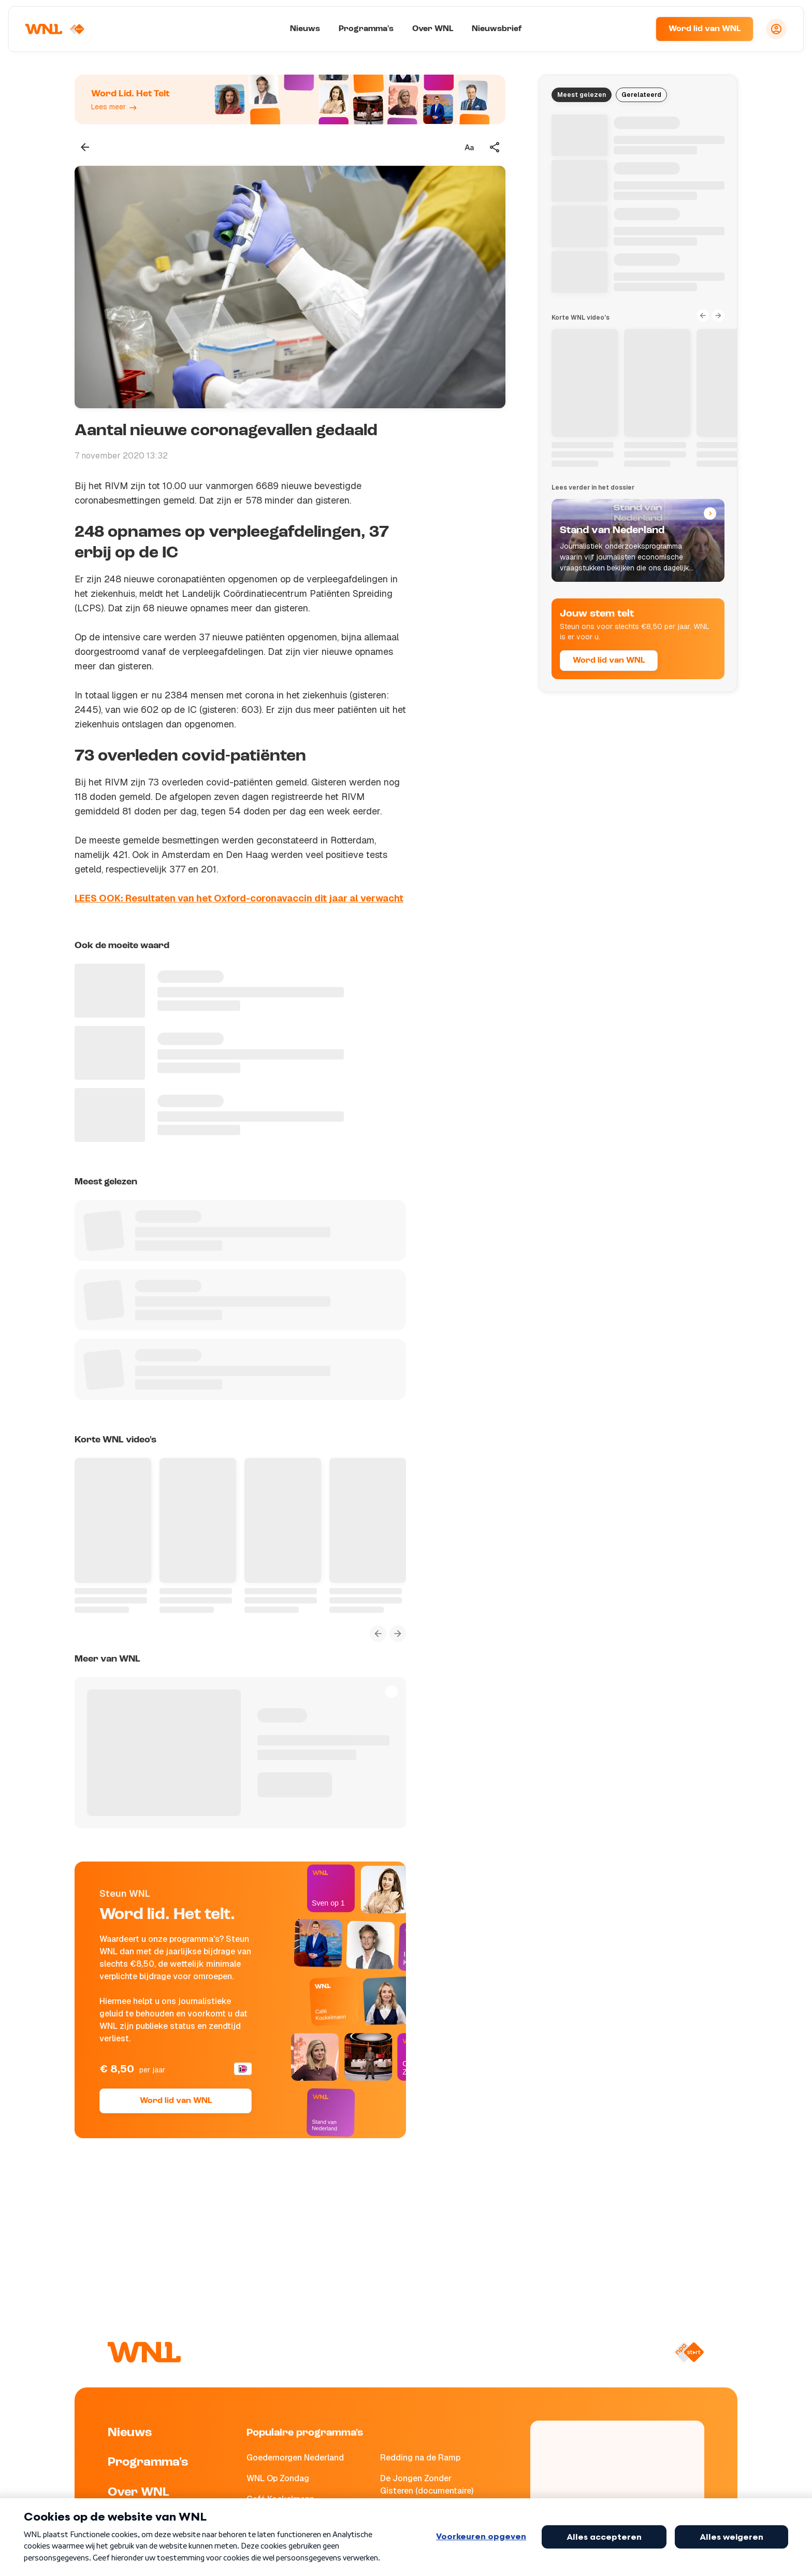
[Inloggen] (776, 29)
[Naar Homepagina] (55, 29)
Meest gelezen (581, 95)
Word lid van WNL (705, 29)
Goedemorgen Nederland (295, 2457)
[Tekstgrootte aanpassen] (469, 147)
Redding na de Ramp (420, 2457)
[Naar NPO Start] (689, 2352)
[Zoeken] (635, 29)
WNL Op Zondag (278, 2478)
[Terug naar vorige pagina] (85, 147)
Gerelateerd (641, 95)
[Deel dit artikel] (495, 147)
